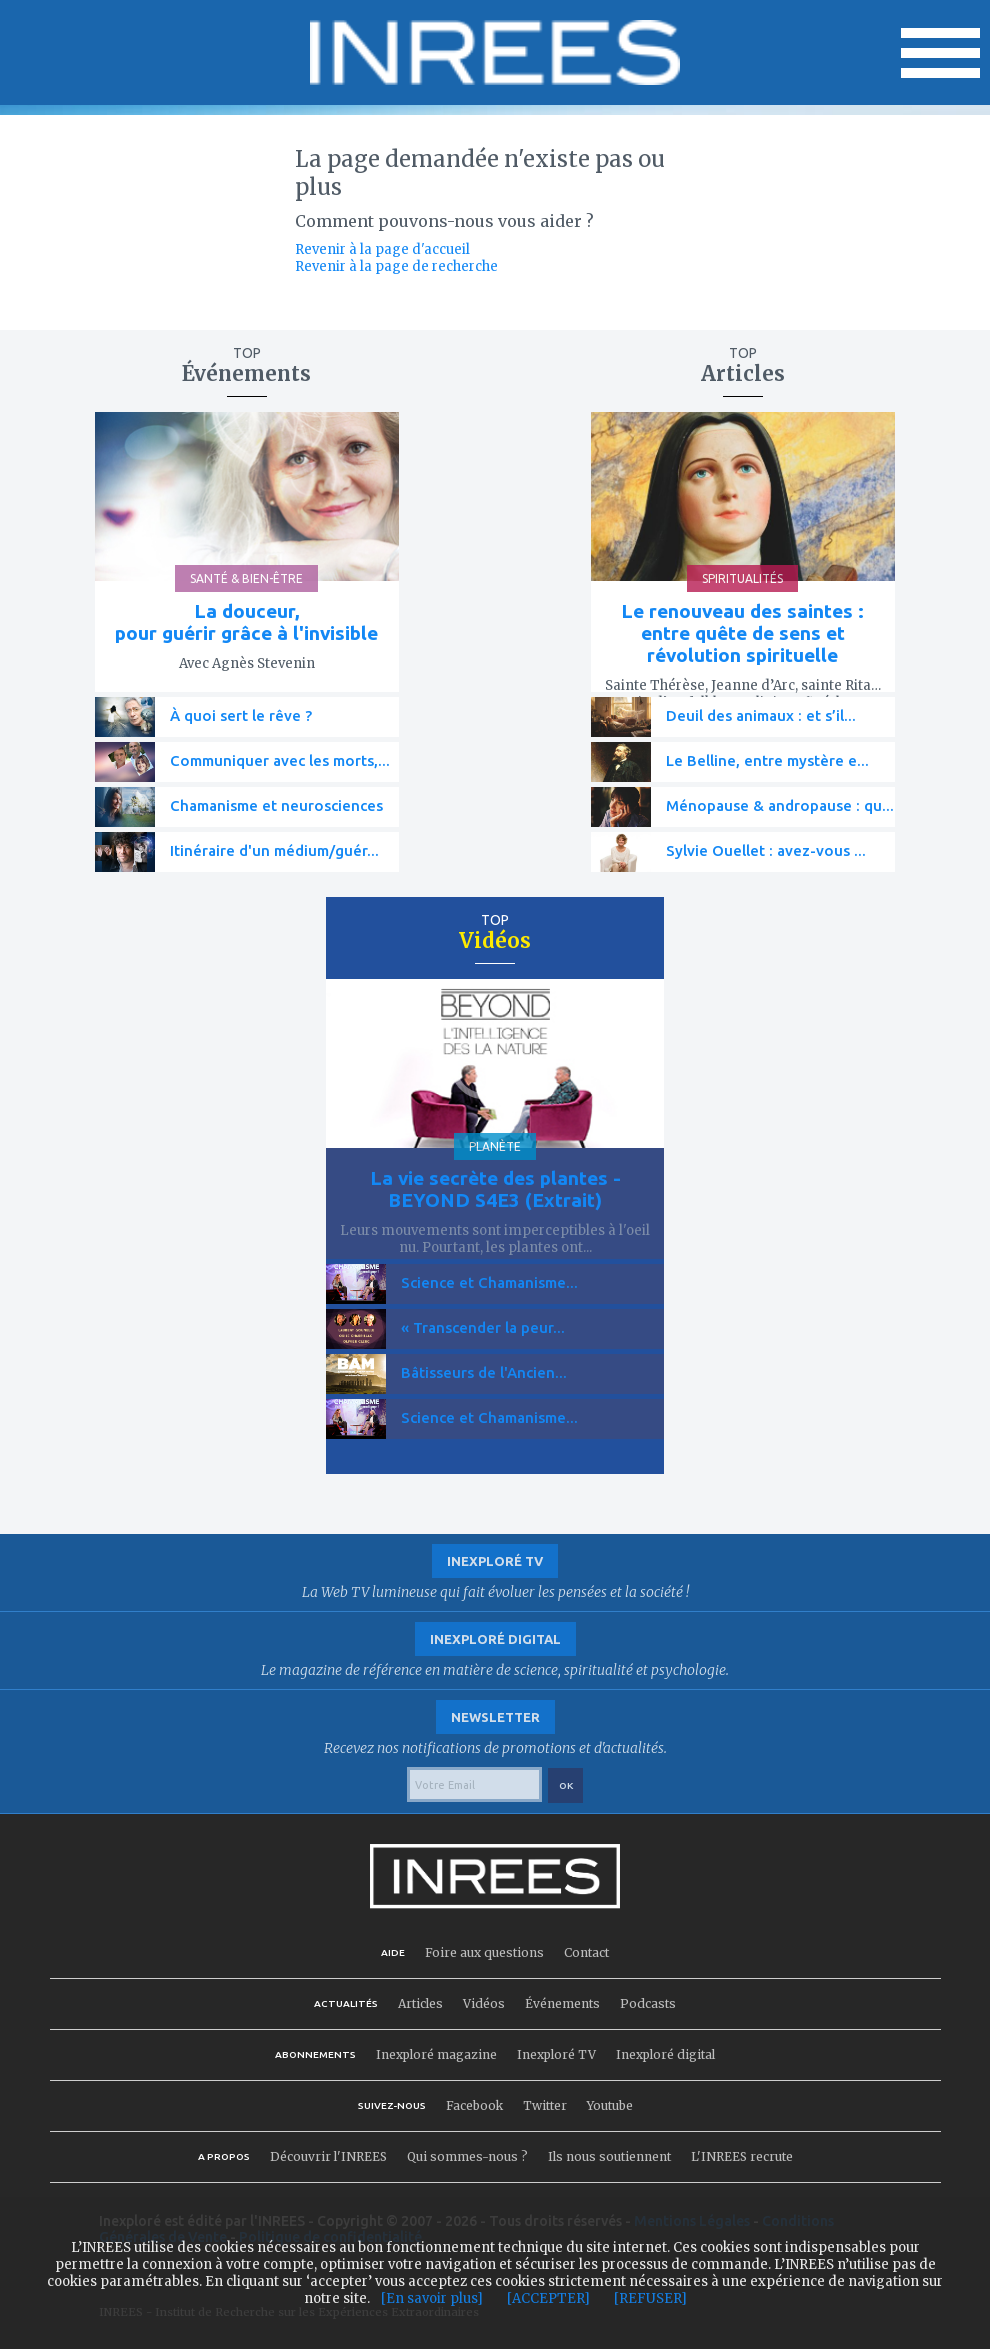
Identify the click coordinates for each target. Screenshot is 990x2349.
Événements (562, 2003)
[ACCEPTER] (548, 2298)
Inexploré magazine (436, 2054)
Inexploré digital (665, 2054)
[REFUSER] (650, 2298)
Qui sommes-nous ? (467, 2156)
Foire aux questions (484, 1952)
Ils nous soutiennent (609, 2156)
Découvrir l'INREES (328, 2156)
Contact (586, 1952)
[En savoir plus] (432, 2298)
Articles (420, 2003)
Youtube (610, 2105)
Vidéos (484, 2003)
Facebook (474, 2105)
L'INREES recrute (742, 2156)
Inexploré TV (556, 2054)
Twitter (545, 2105)
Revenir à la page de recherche (396, 266)
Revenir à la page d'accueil (382, 249)
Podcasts (648, 2003)
